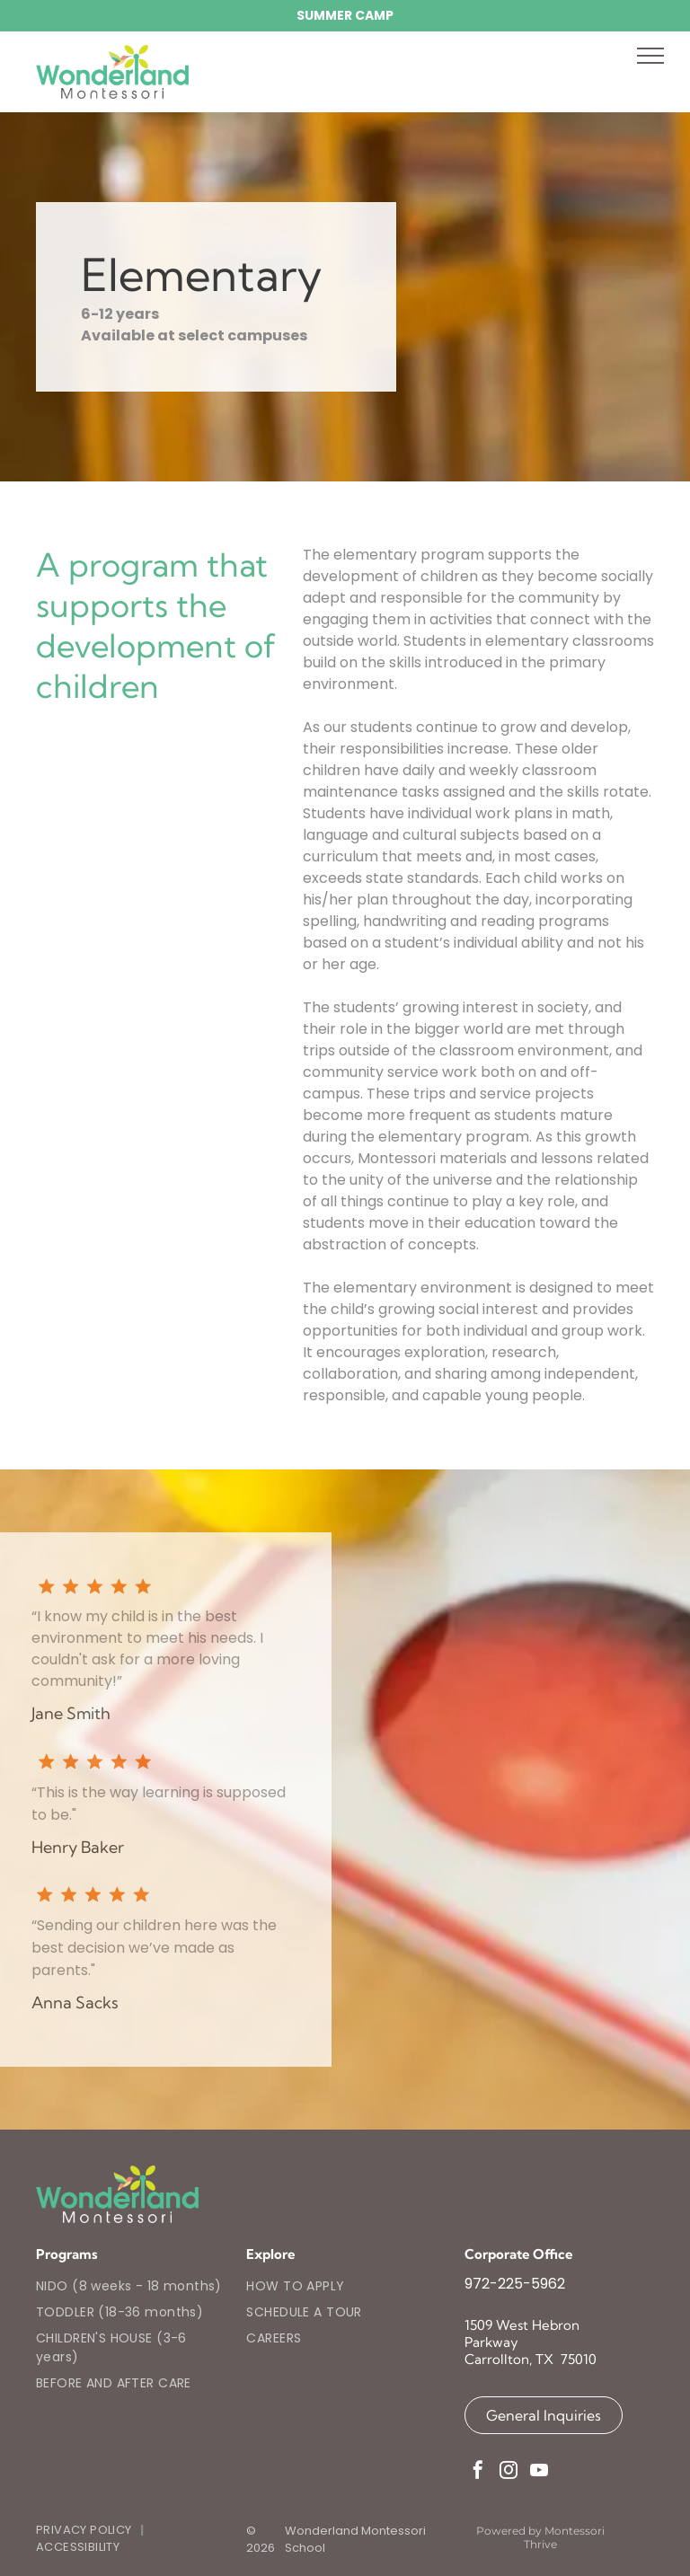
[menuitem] (134, 2286)
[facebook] (477, 2472)
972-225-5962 (514, 2283)
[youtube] (539, 2472)
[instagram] (508, 2472)
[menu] (650, 55)
